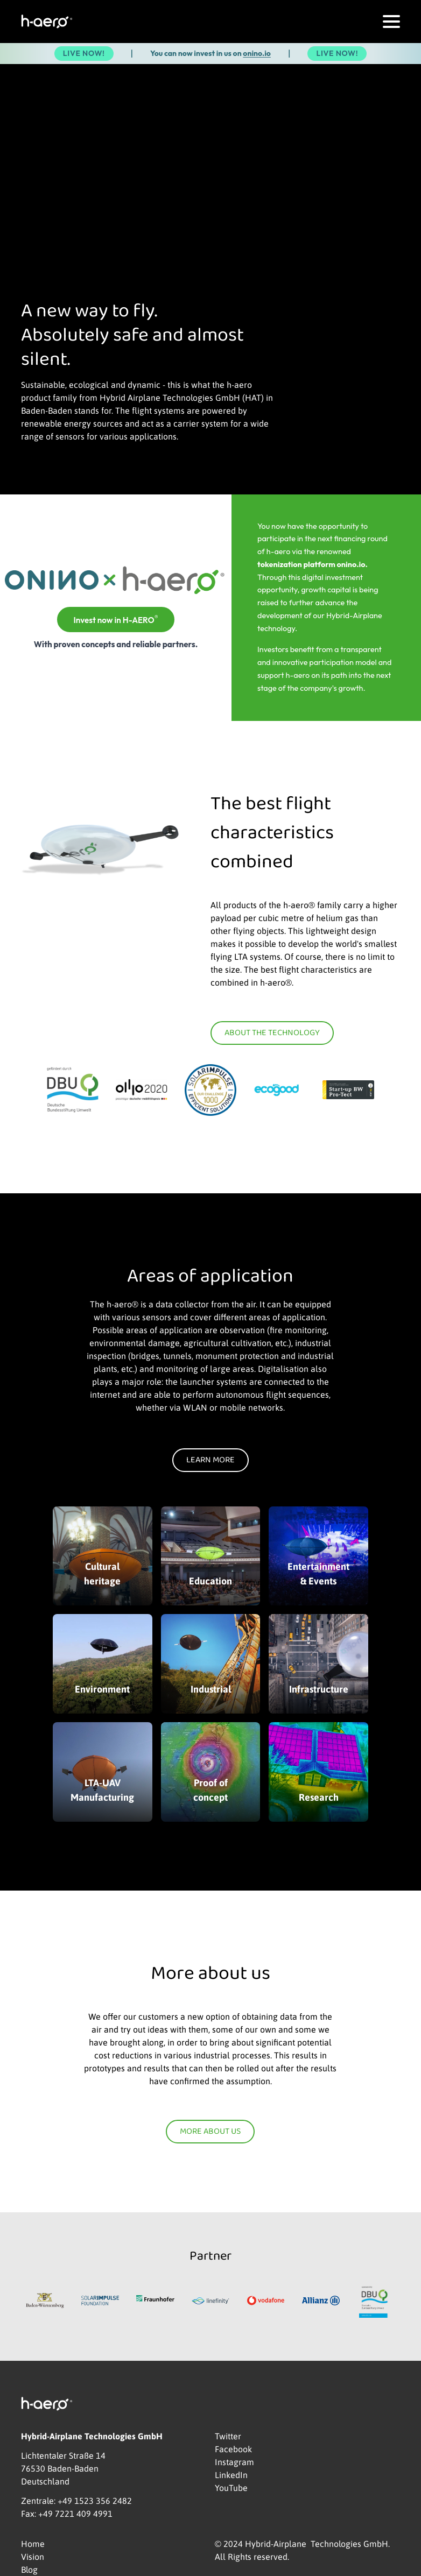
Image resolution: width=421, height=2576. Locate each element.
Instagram (234, 2462)
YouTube (231, 2488)
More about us (210, 2132)
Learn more (210, 1460)
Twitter (228, 2436)
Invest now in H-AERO (115, 619)
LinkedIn (231, 2475)
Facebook (233, 2449)
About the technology (272, 1033)
